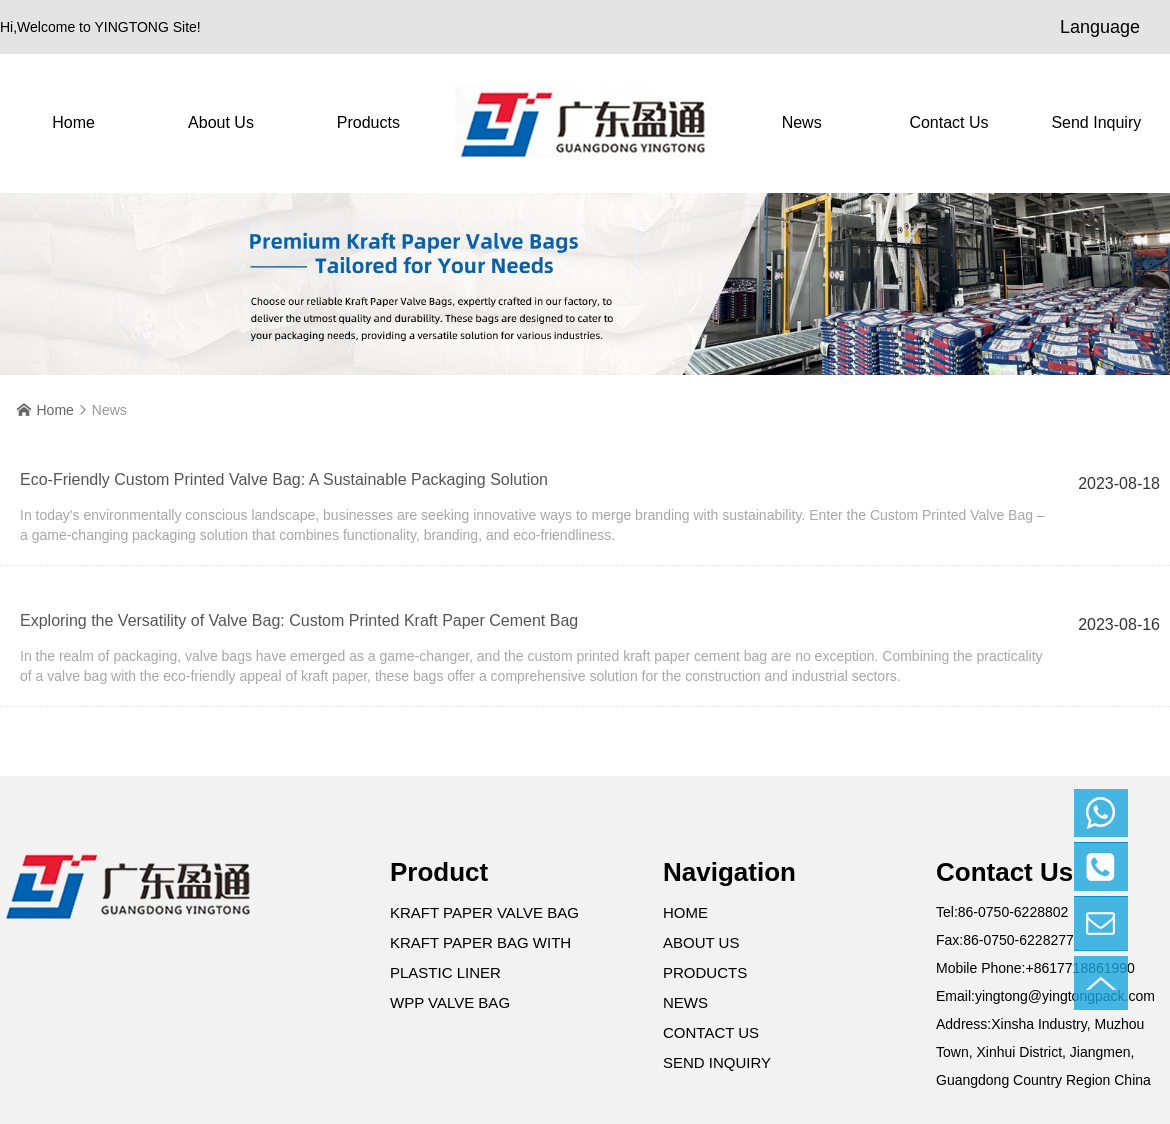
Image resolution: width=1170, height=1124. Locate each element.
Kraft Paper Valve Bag (484, 912)
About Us (221, 122)
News (802, 122)
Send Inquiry (1096, 122)
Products (368, 122)
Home (73, 122)
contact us (948, 122)
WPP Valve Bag (450, 1002)
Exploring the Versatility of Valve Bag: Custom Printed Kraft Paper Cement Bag (299, 620)
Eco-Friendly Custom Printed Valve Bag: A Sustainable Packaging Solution (284, 479)
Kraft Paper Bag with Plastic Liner (480, 957)
